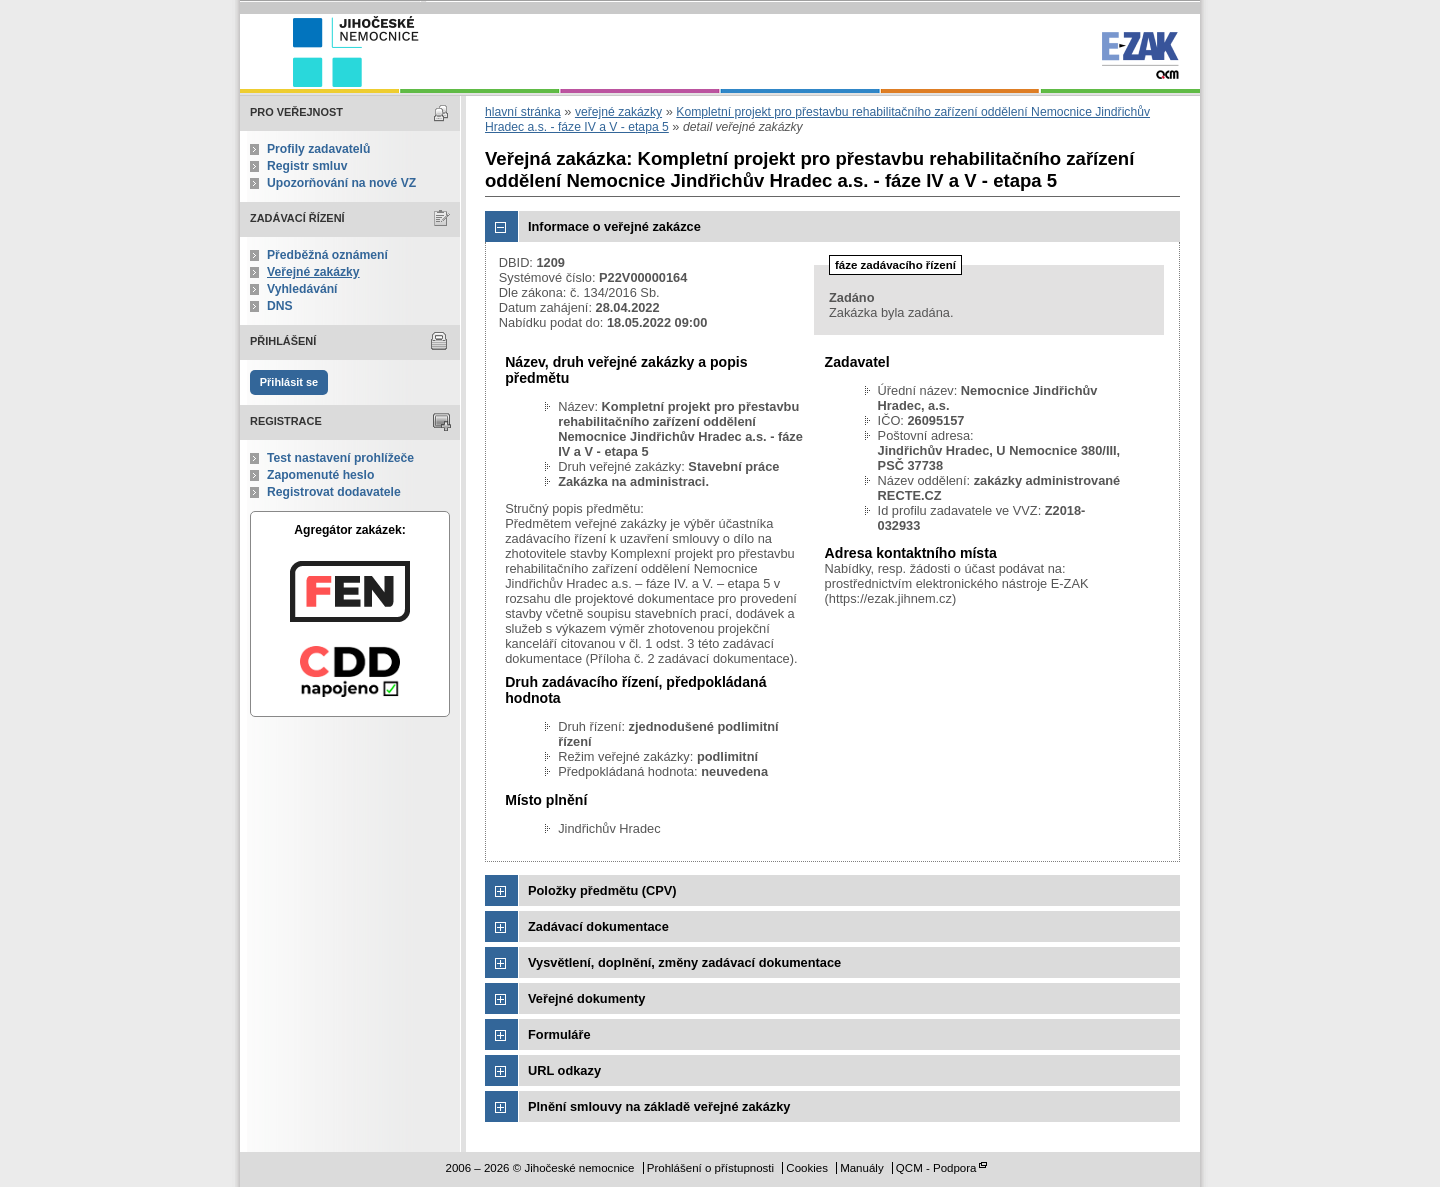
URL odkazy (564, 1070)
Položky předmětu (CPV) (602, 890)
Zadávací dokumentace (598, 926)
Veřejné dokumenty (586, 998)
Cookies (807, 1168)
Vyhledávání (302, 289)
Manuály (862, 1168)
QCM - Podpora (936, 1168)
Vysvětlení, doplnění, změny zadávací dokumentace (684, 962)
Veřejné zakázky (313, 272)
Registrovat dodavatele (334, 492)
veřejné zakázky (618, 112)
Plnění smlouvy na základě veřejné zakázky (659, 1106)
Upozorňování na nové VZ (341, 183)
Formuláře (559, 1034)
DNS (280, 306)
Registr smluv (307, 166)
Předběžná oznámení (327, 255)
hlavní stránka (523, 112)
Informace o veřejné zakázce (614, 226)
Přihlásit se (289, 382)
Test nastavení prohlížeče (340, 458)
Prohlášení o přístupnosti (710, 1168)
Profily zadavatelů (318, 149)
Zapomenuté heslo (320, 475)
